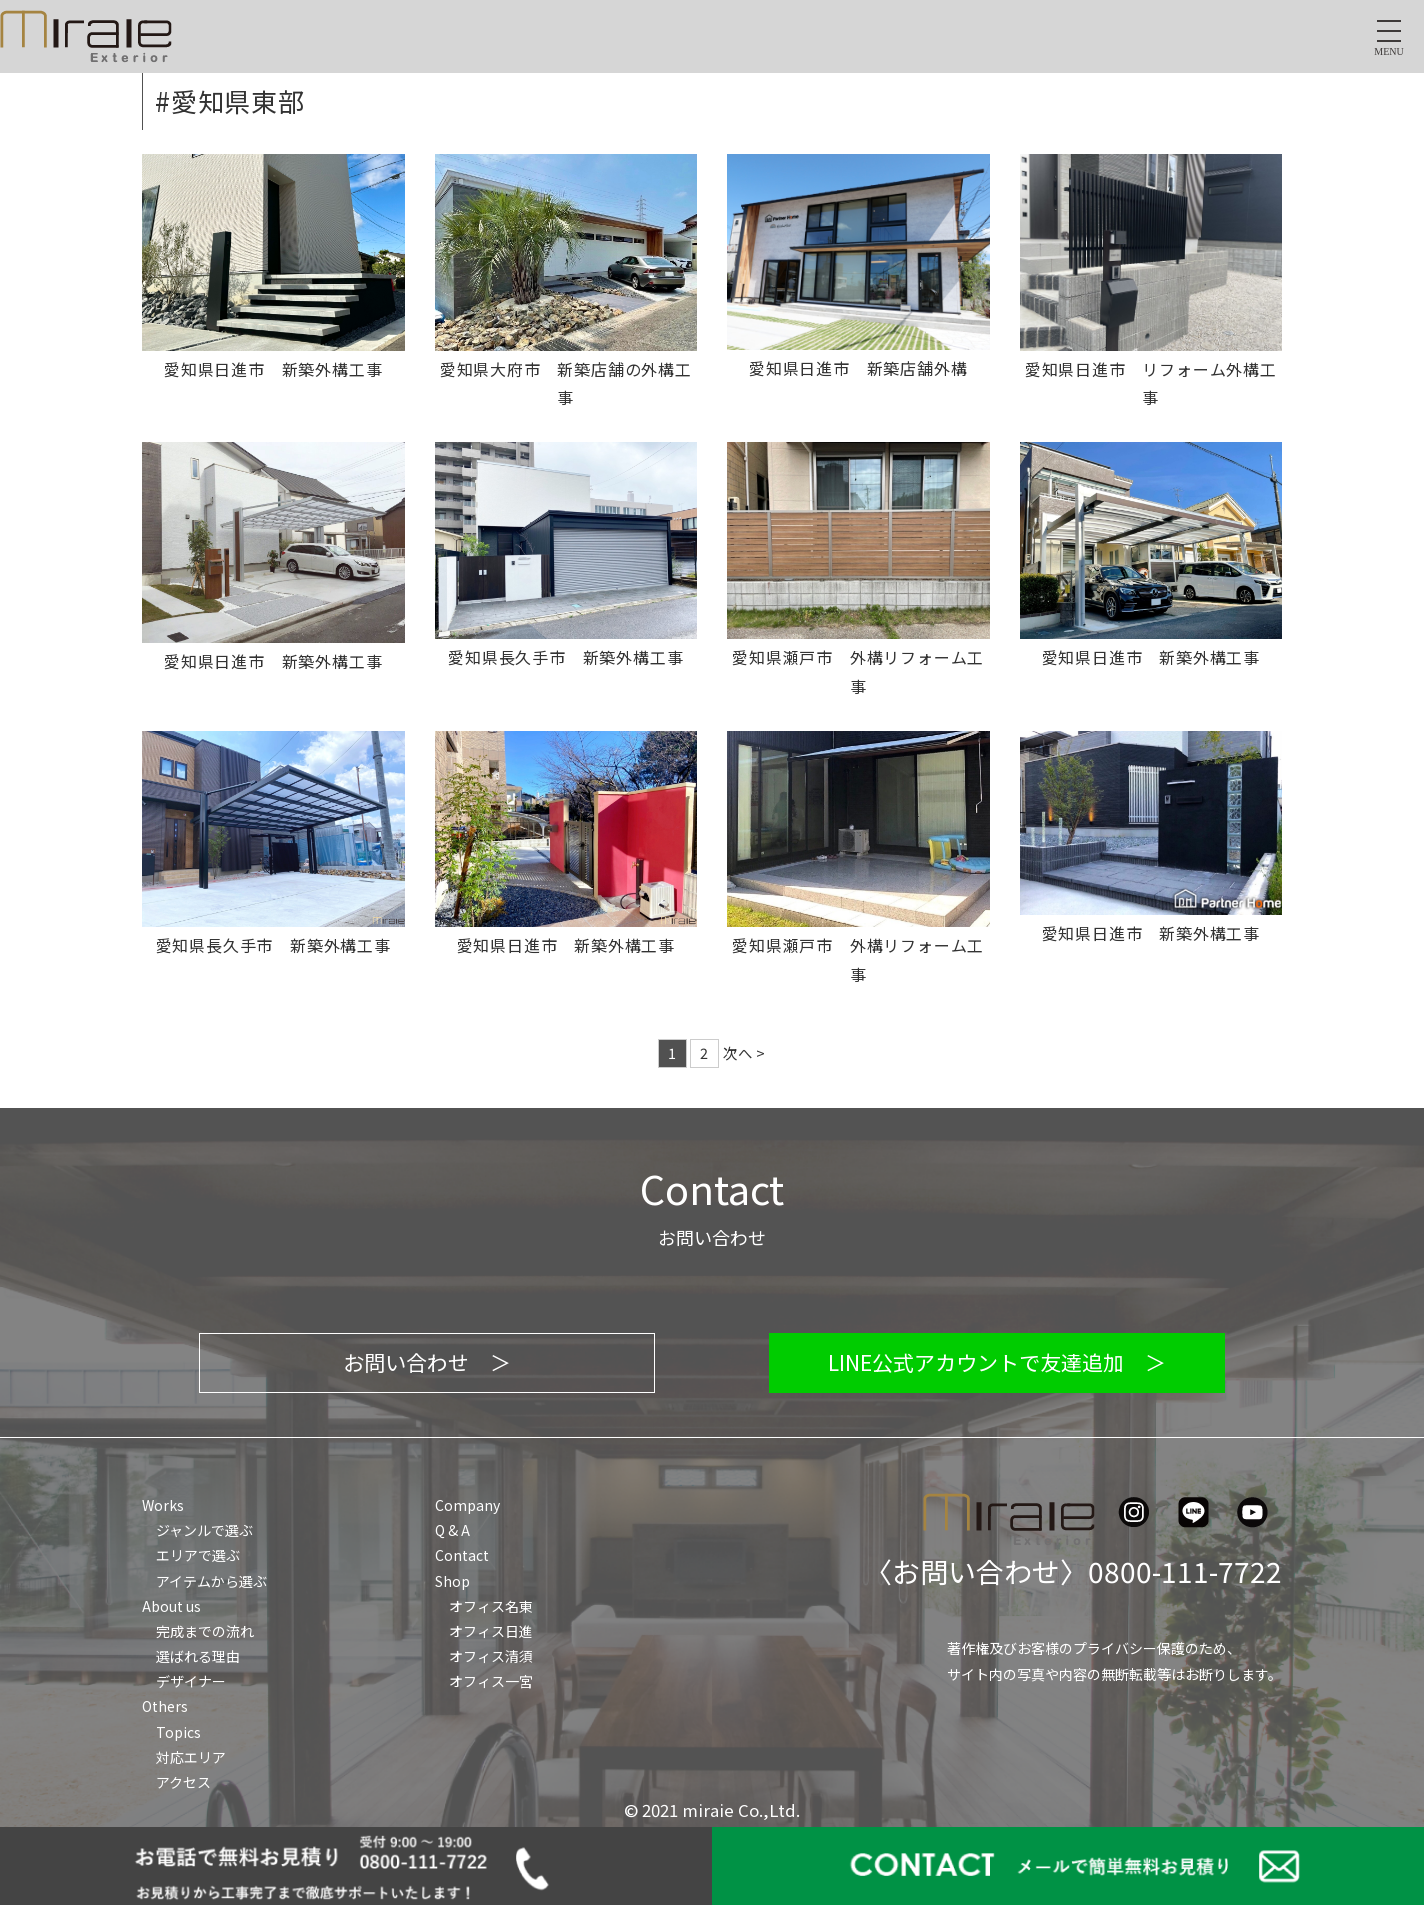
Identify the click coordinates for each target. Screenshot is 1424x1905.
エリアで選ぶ (198, 1555)
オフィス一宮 (491, 1681)
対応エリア (191, 1757)
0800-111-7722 (1185, 1571)
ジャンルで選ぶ (204, 1530)
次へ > (744, 1052)
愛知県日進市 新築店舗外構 (858, 368)
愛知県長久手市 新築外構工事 (565, 657)
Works (163, 1505)
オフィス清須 (491, 1656)
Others (165, 1706)
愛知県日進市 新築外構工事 (273, 369)
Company (467, 1505)
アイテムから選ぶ (211, 1581)
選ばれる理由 (198, 1656)
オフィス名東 (491, 1606)
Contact (462, 1555)
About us (171, 1606)
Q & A (452, 1530)
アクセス (183, 1782)
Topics (178, 1732)
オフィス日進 (491, 1631)
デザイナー (191, 1681)
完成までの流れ (205, 1631)
